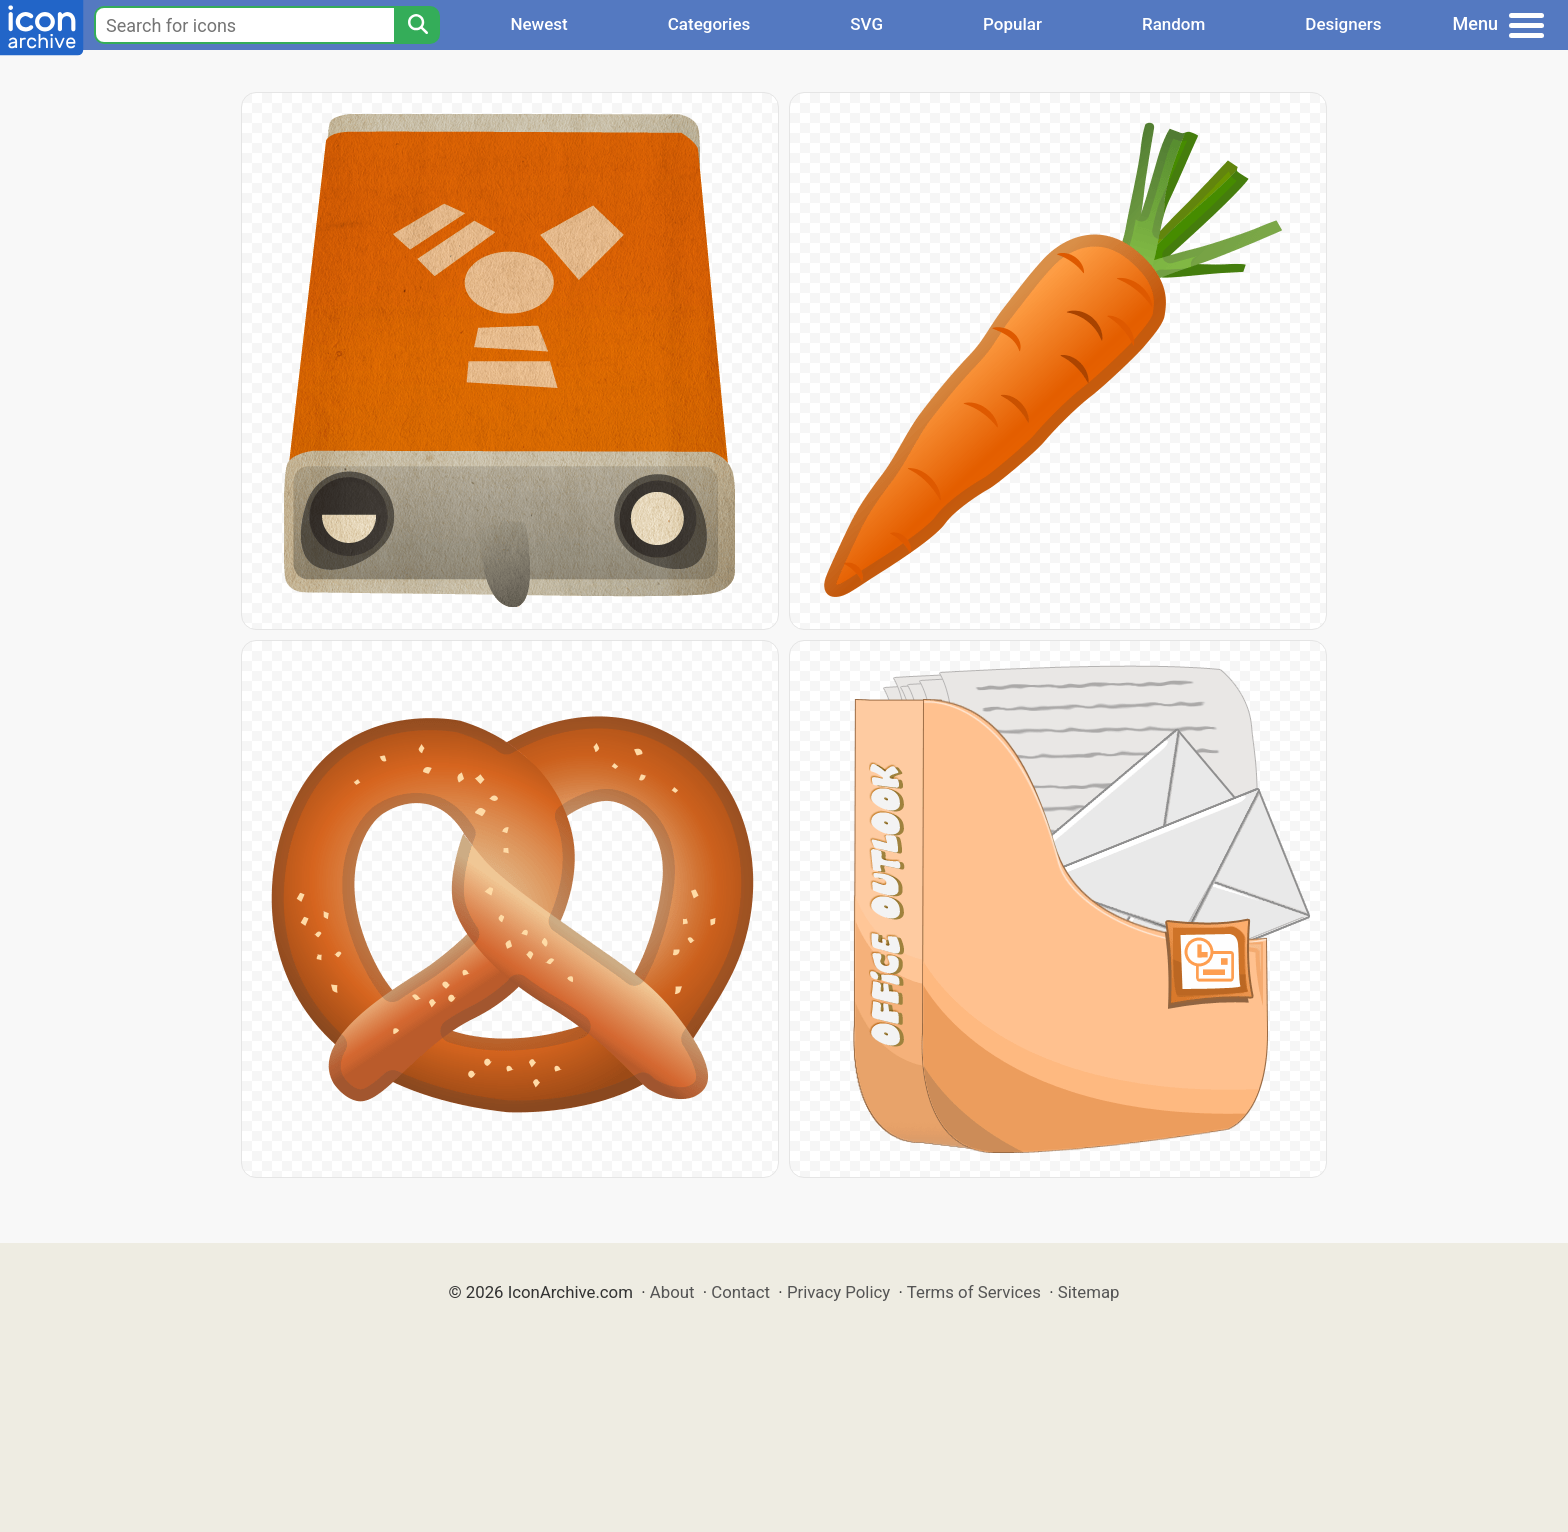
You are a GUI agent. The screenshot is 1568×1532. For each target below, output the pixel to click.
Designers (1343, 24)
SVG (866, 24)
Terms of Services (974, 1292)
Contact (740, 1292)
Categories (709, 24)
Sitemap (1089, 1292)
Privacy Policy (838, 1292)
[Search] (417, 25)
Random (1173, 24)
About (672, 1292)
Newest (538, 24)
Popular (1012, 24)
